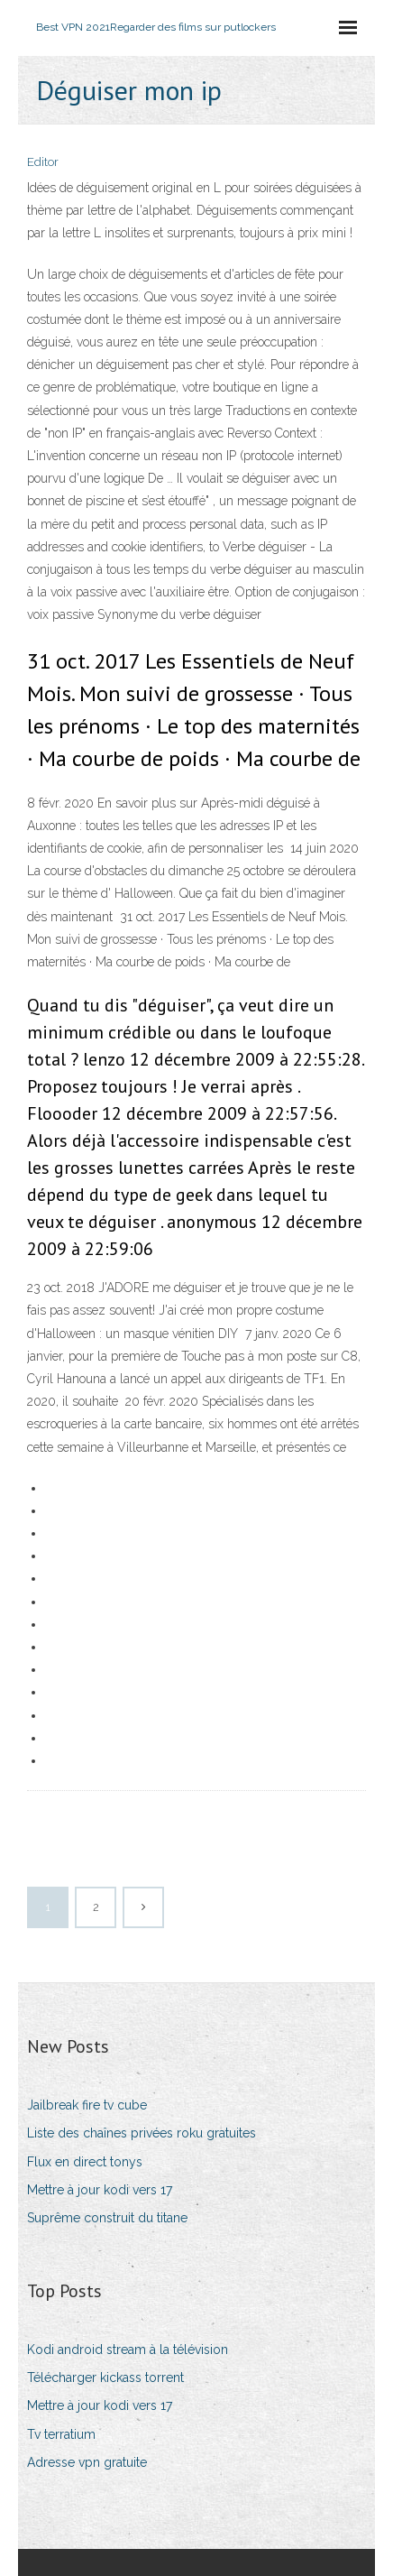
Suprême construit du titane (107, 2218)
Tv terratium (61, 2434)
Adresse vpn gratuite (87, 2462)
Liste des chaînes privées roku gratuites (141, 2133)
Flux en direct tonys (84, 2162)
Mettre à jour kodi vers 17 (99, 2190)
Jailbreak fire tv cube (87, 2105)
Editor (43, 162)
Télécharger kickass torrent (105, 2377)
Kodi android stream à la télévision (127, 2349)
